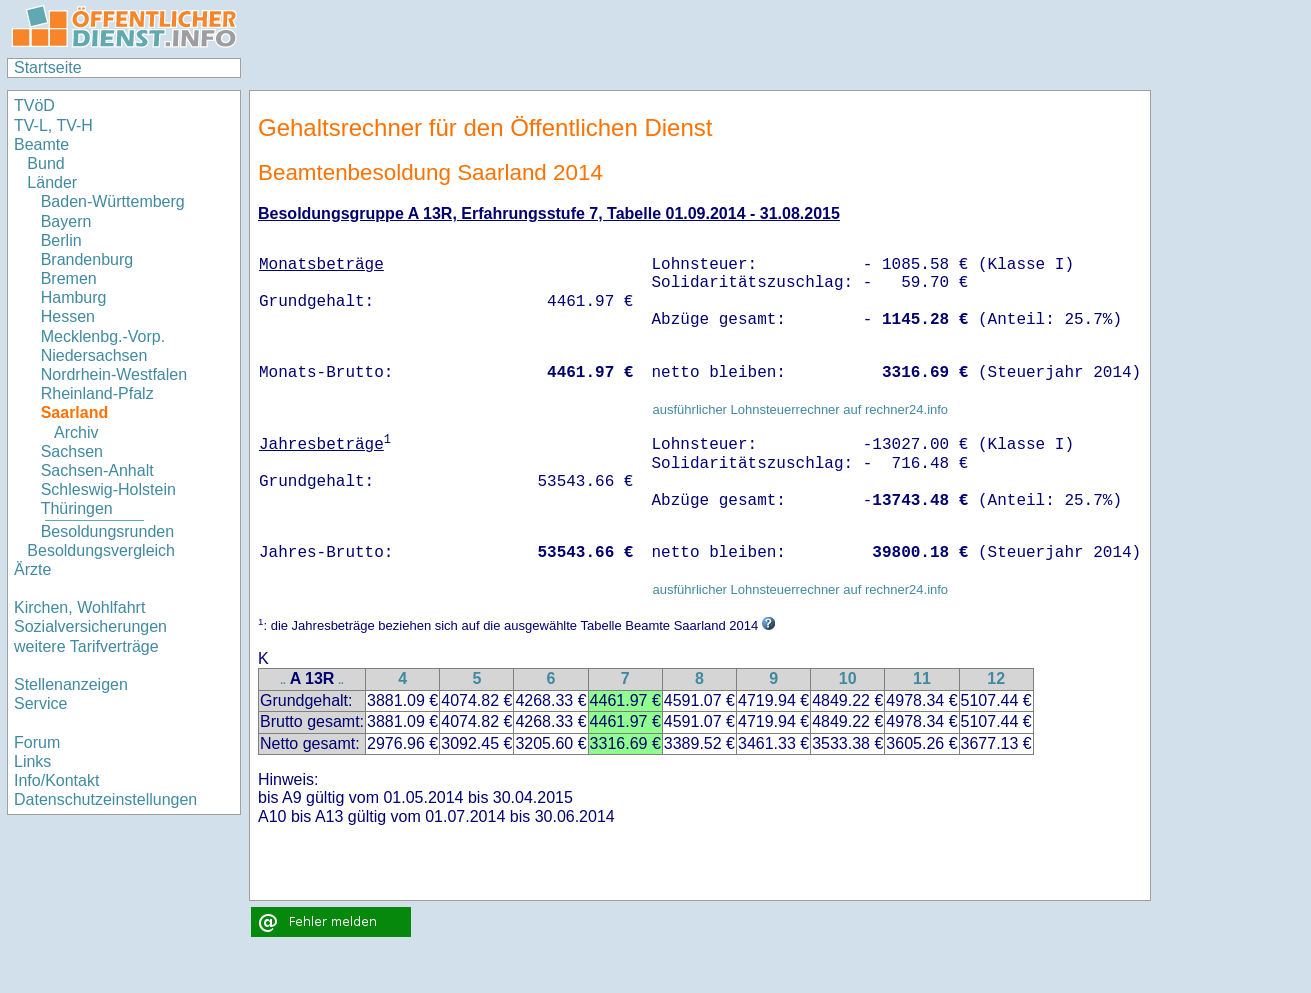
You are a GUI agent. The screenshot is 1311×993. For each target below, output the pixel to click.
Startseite (48, 67)
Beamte (41, 144)
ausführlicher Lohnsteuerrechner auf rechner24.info (800, 409)
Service (40, 703)
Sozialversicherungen (90, 626)
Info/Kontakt (56, 780)
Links (32, 761)
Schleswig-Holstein (108, 489)
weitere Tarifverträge (86, 646)
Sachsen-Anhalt (97, 470)
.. (283, 680)
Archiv (76, 432)
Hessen (68, 316)
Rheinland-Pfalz (97, 393)
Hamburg (74, 297)
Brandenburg (87, 259)
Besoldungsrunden (107, 531)
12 (996, 678)
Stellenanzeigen (71, 684)
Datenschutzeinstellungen (105, 799)
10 (848, 678)
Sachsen (72, 451)
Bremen (69, 278)
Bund (45, 163)
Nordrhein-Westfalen (114, 374)
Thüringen (77, 508)
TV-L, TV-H (53, 125)
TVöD (34, 105)
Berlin (61, 240)
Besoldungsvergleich (101, 550)
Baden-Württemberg (113, 201)
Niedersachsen (94, 355)
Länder (52, 182)
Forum (37, 742)
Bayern (66, 221)
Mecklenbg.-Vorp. (103, 336)
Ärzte (32, 569)
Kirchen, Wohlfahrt (79, 607)
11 (922, 678)
